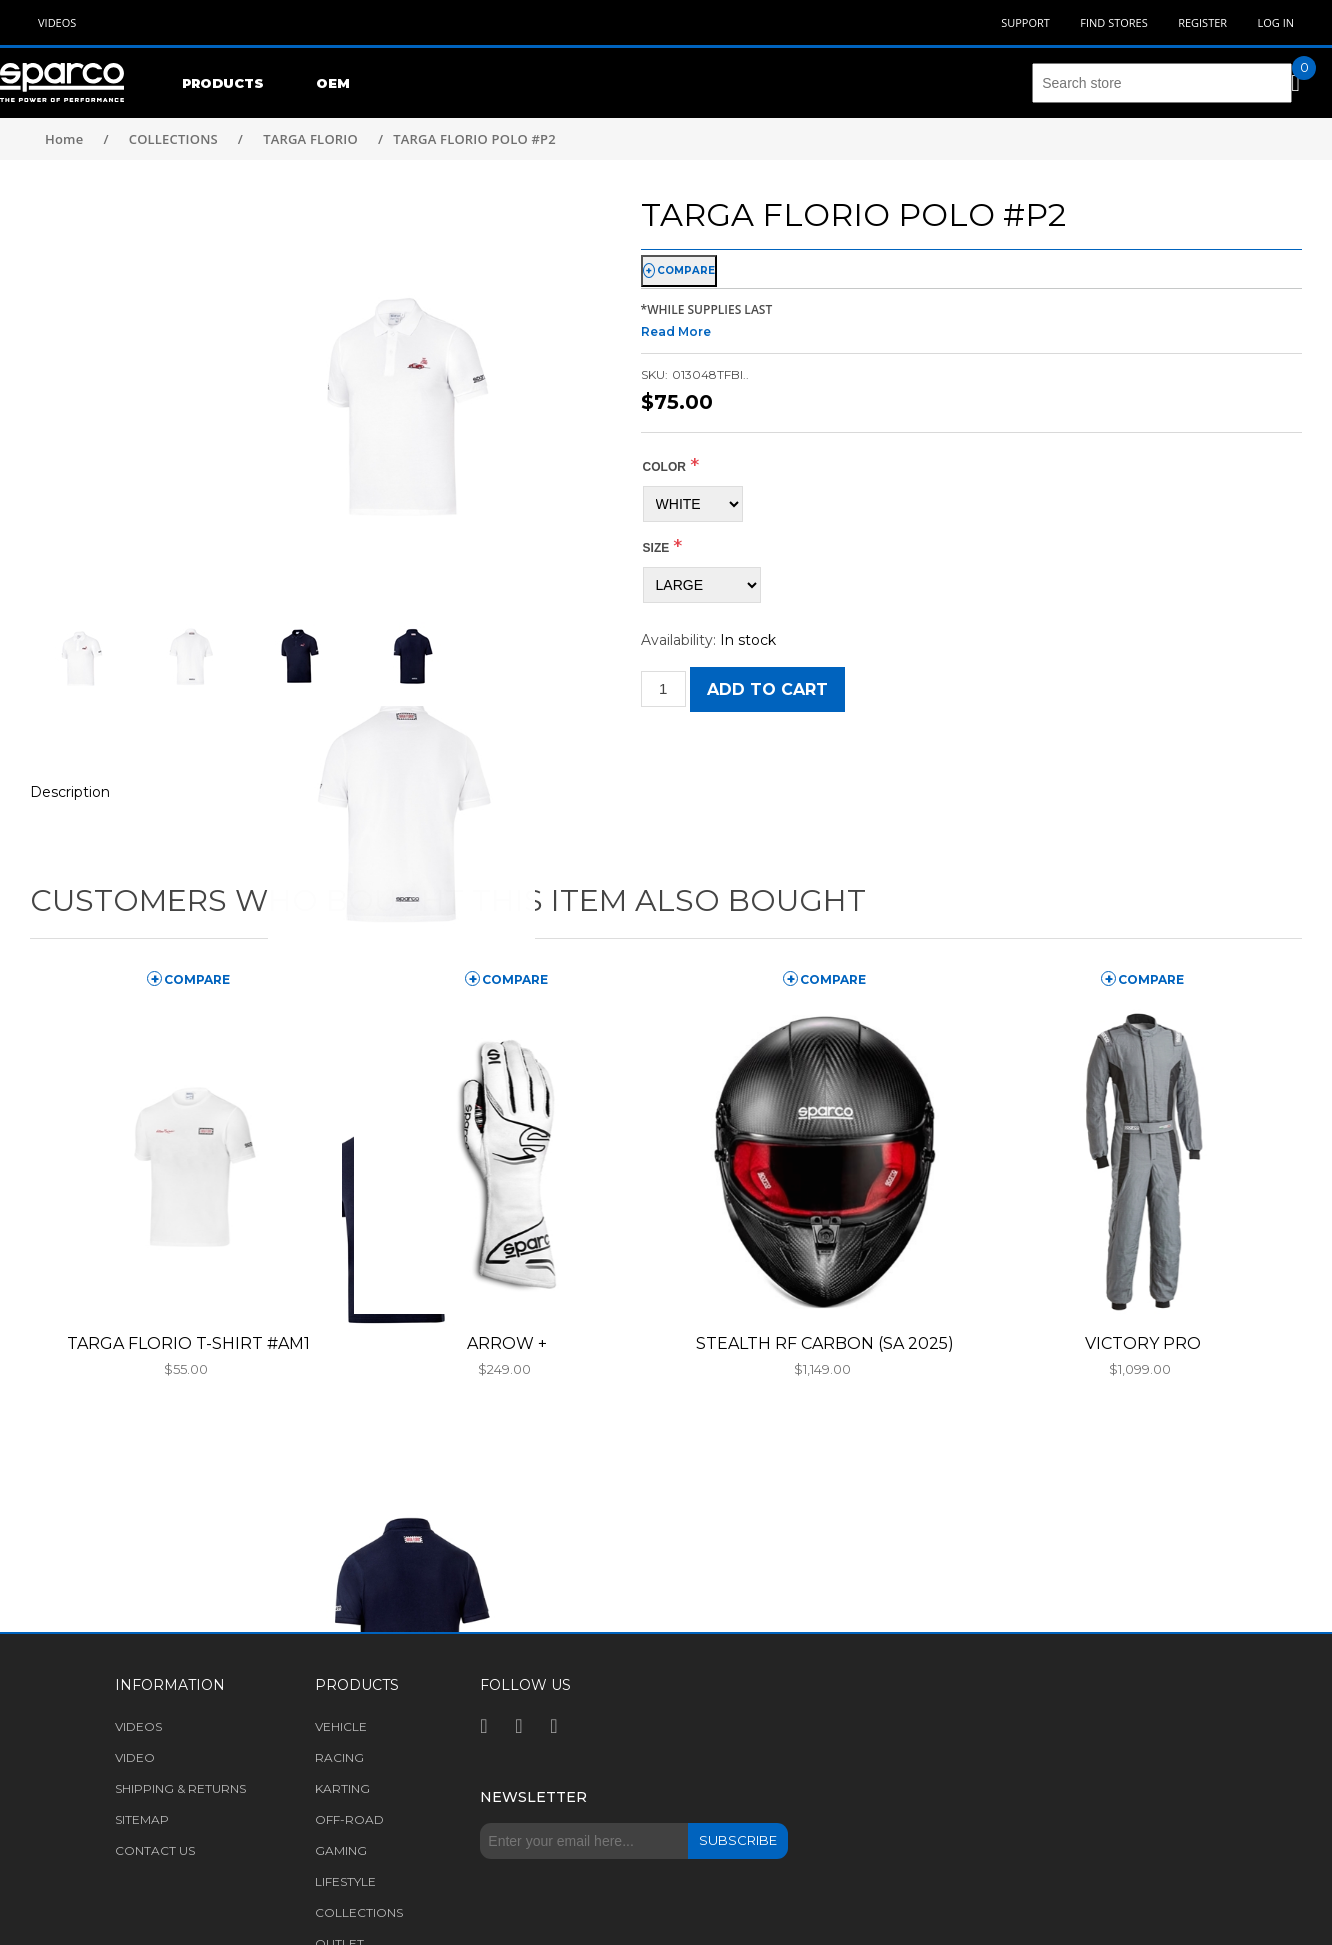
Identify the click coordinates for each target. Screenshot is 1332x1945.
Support (1025, 22)
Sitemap (142, 1819)
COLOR (664, 467)
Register (1202, 22)
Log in (1275, 22)
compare (686, 270)
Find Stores (1113, 22)
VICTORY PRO (1143, 1343)
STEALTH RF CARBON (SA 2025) (825, 1343)
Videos (57, 22)
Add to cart (767, 689)
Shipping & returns (180, 1788)
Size (656, 548)
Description (70, 792)
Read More (676, 331)
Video (135, 1757)
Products (223, 83)
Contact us (155, 1850)
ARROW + (507, 1343)
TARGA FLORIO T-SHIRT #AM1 (188, 1343)
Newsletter (533, 1797)
